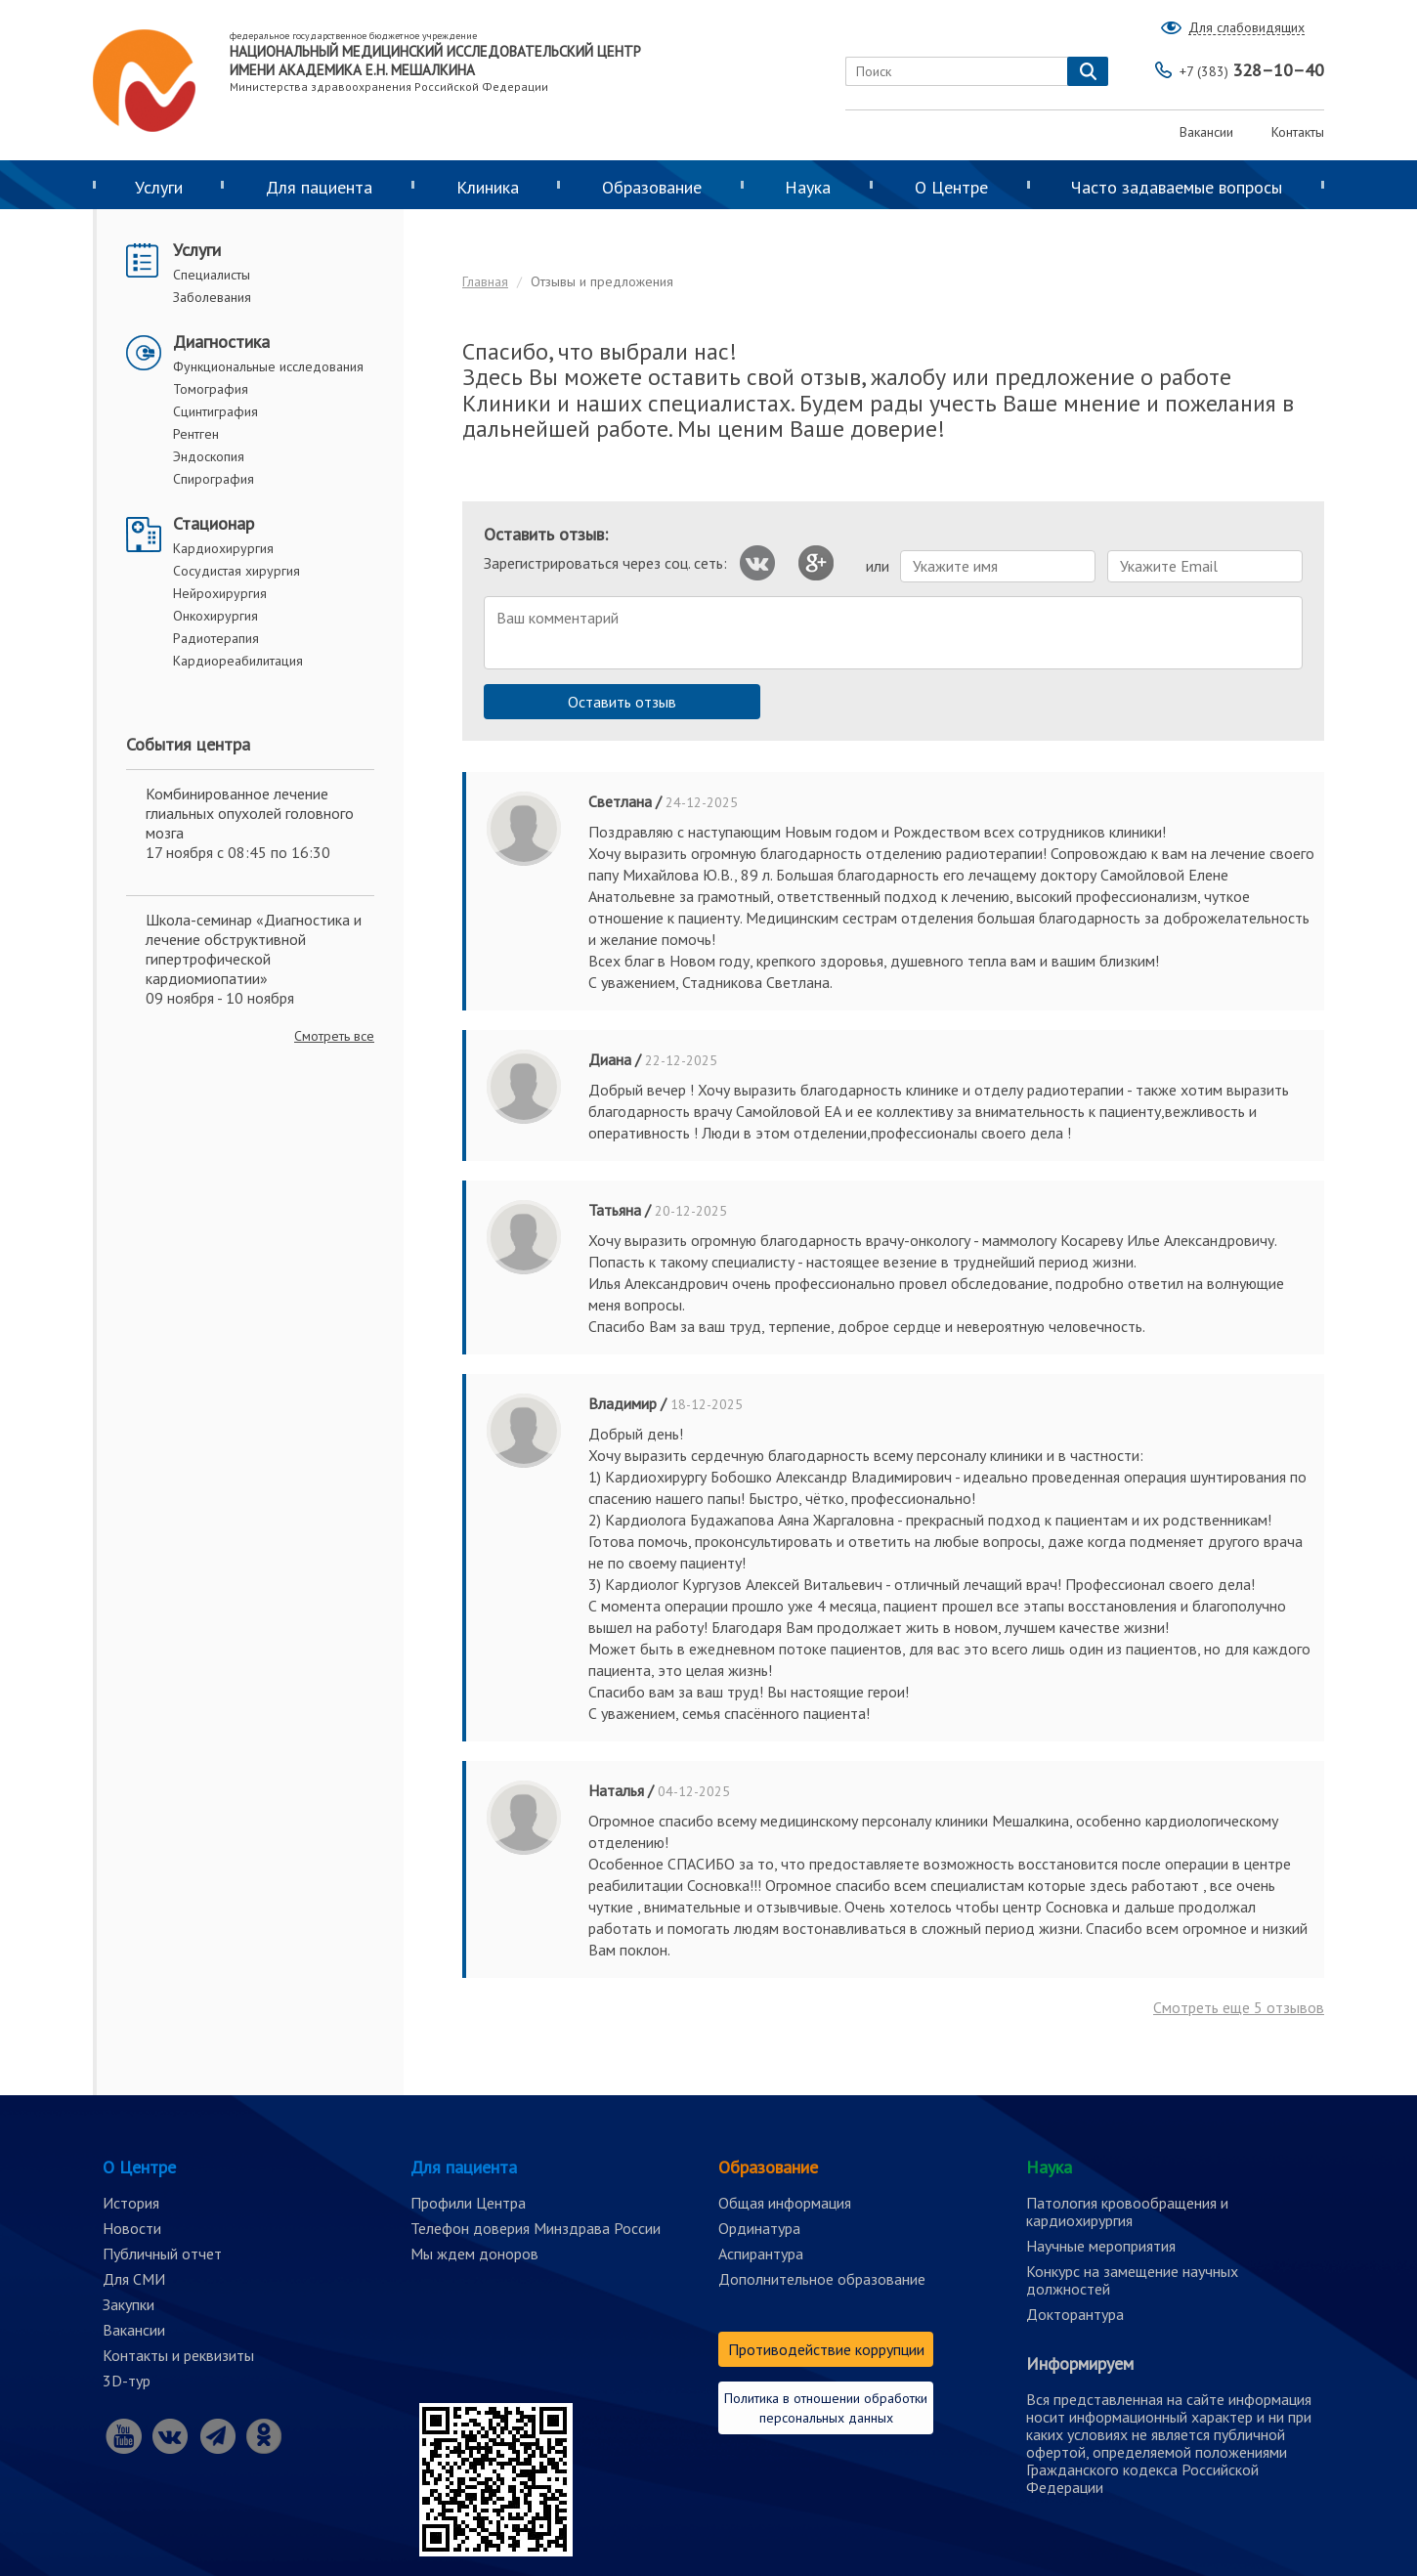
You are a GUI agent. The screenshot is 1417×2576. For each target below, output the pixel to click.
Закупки (128, 2304)
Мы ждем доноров (474, 2253)
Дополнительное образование (821, 2279)
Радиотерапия (216, 638)
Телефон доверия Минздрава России (535, 2228)
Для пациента (319, 187)
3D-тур (126, 2380)
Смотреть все (334, 1036)
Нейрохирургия (220, 593)
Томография (210, 389)
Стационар (213, 523)
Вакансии (1206, 132)
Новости (132, 2228)
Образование (652, 187)
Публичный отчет (162, 2253)
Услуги (159, 187)
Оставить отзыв (622, 701)
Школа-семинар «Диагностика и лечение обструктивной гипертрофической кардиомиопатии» (254, 949)
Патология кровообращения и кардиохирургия (1127, 2211)
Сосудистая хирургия (236, 571)
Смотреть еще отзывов (1238, 2007)
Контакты (1297, 132)
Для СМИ (134, 2279)
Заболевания (212, 297)
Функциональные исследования (268, 366)
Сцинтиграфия (215, 411)
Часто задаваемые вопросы (1176, 187)
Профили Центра (468, 2202)
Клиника (487, 187)
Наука (808, 187)
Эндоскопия (208, 456)
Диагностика (221, 341)
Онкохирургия (215, 615)
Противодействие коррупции (826, 2349)
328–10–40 (1252, 70)
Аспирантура (760, 2253)
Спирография (213, 479)
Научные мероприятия (1101, 2245)
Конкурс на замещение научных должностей (1132, 2279)
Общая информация (784, 2202)
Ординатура (759, 2228)
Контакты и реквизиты (178, 2355)
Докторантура (1075, 2314)
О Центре (951, 187)
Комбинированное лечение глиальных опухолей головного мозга (250, 813)
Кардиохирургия (223, 548)
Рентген (196, 434)
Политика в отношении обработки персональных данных (825, 2407)
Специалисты (211, 274)
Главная (485, 281)
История (131, 2202)
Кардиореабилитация (238, 660)
